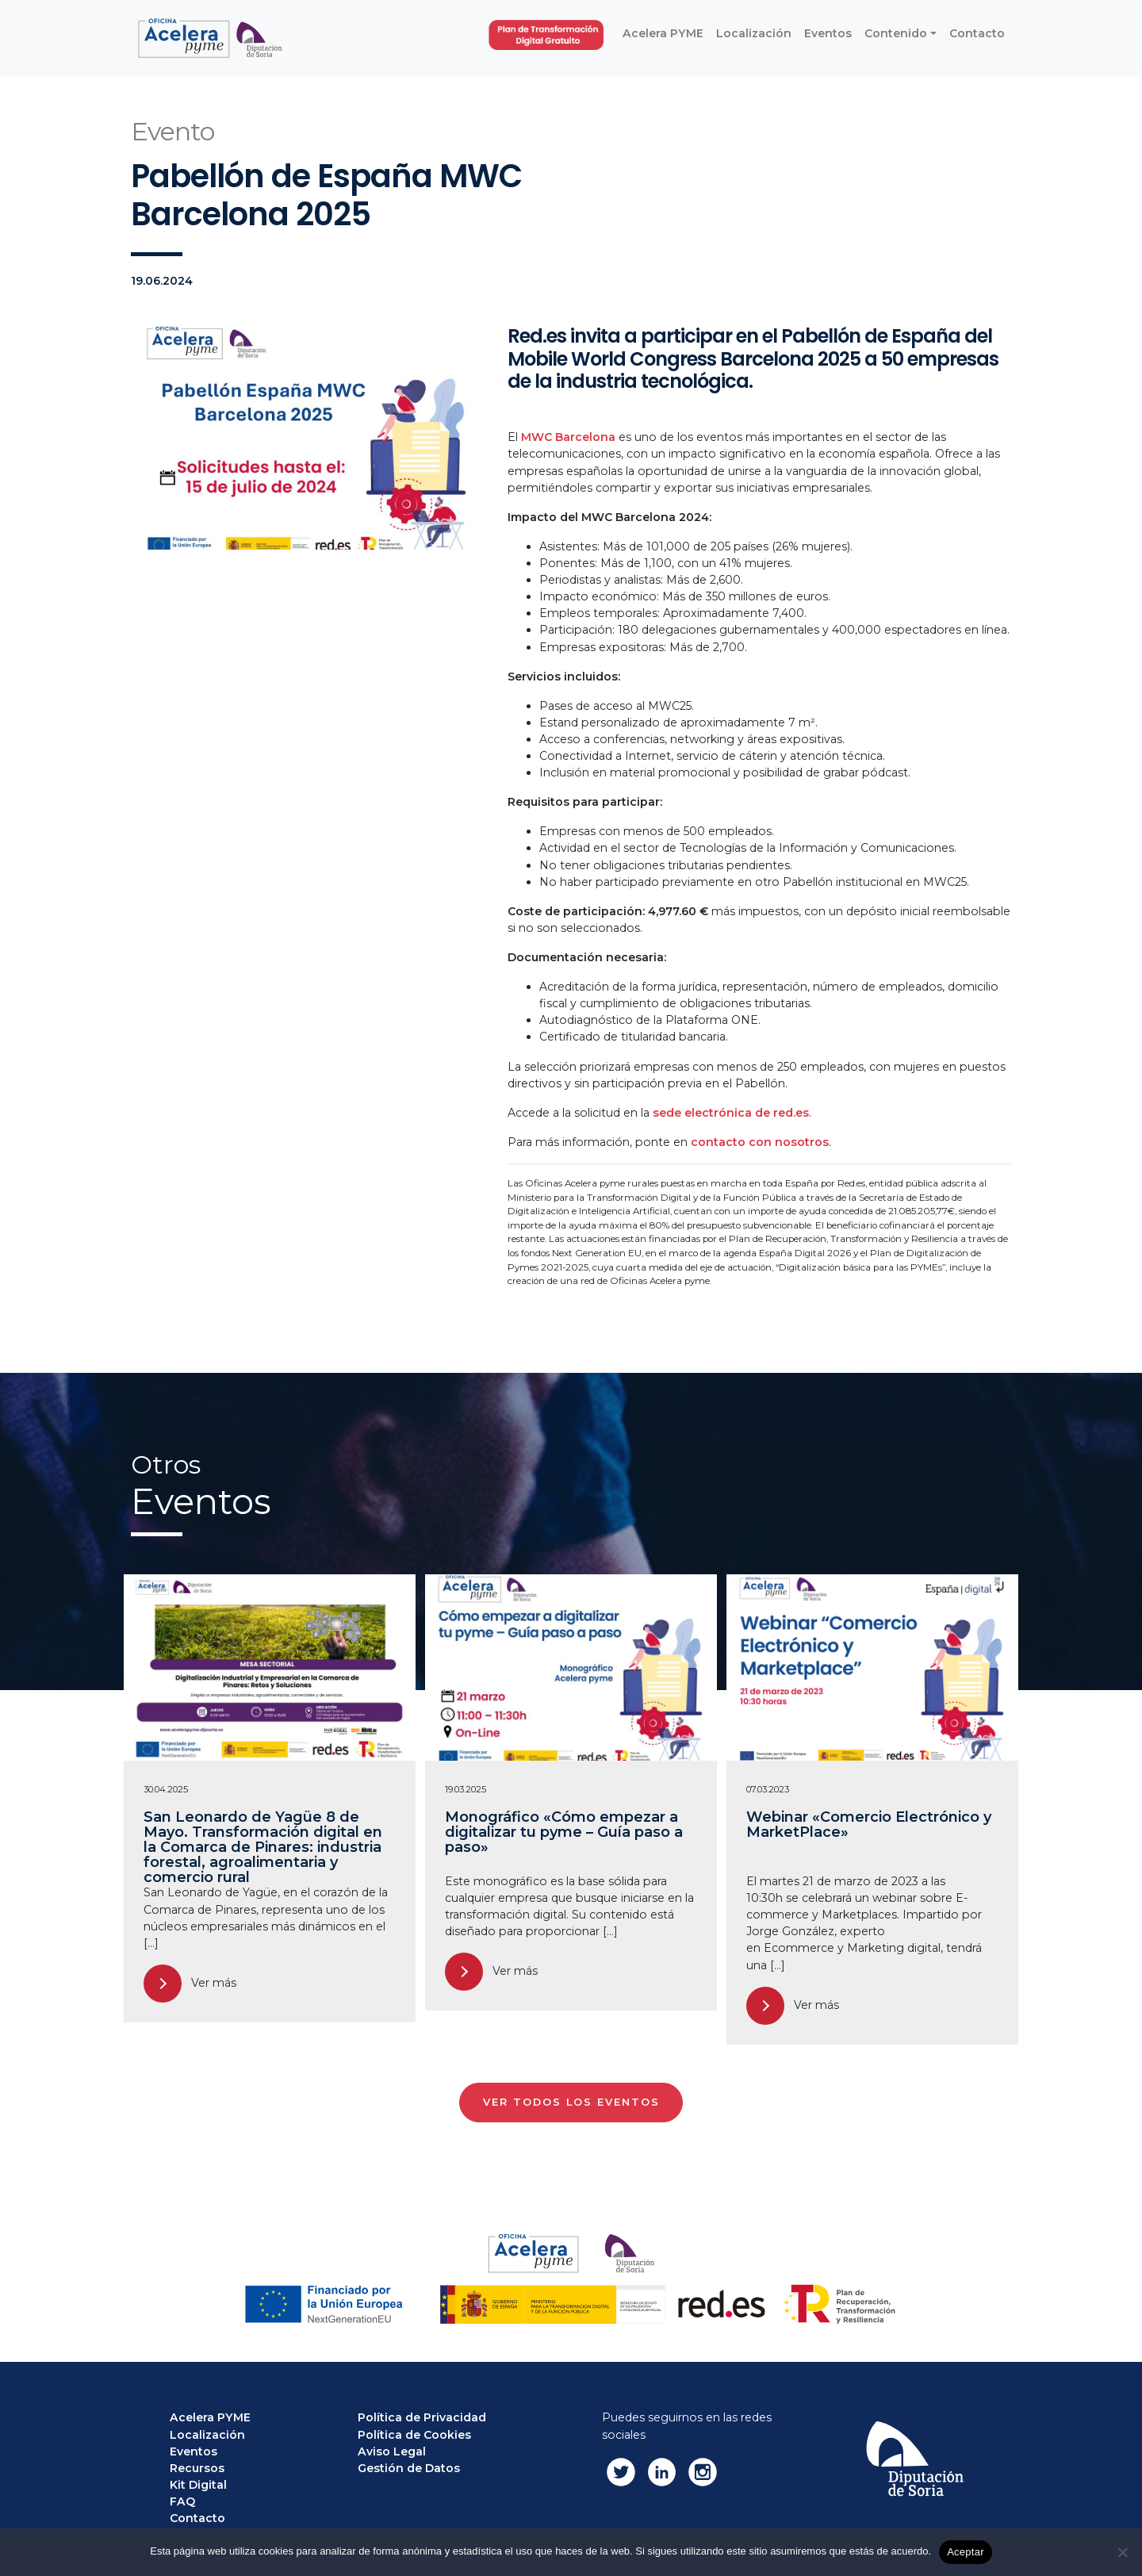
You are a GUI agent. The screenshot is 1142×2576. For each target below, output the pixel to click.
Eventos (193, 2451)
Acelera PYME (210, 2417)
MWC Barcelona (568, 437)
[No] (1122, 2552)
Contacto (197, 2518)
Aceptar (965, 2552)
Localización (207, 2435)
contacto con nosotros (760, 1142)
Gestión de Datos (409, 2468)
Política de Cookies (414, 2435)
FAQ (182, 2501)
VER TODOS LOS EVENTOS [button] (571, 2102)
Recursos (197, 2468)
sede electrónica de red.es (731, 1113)
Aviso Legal (392, 2451)
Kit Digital (198, 2485)
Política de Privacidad (422, 2417)
